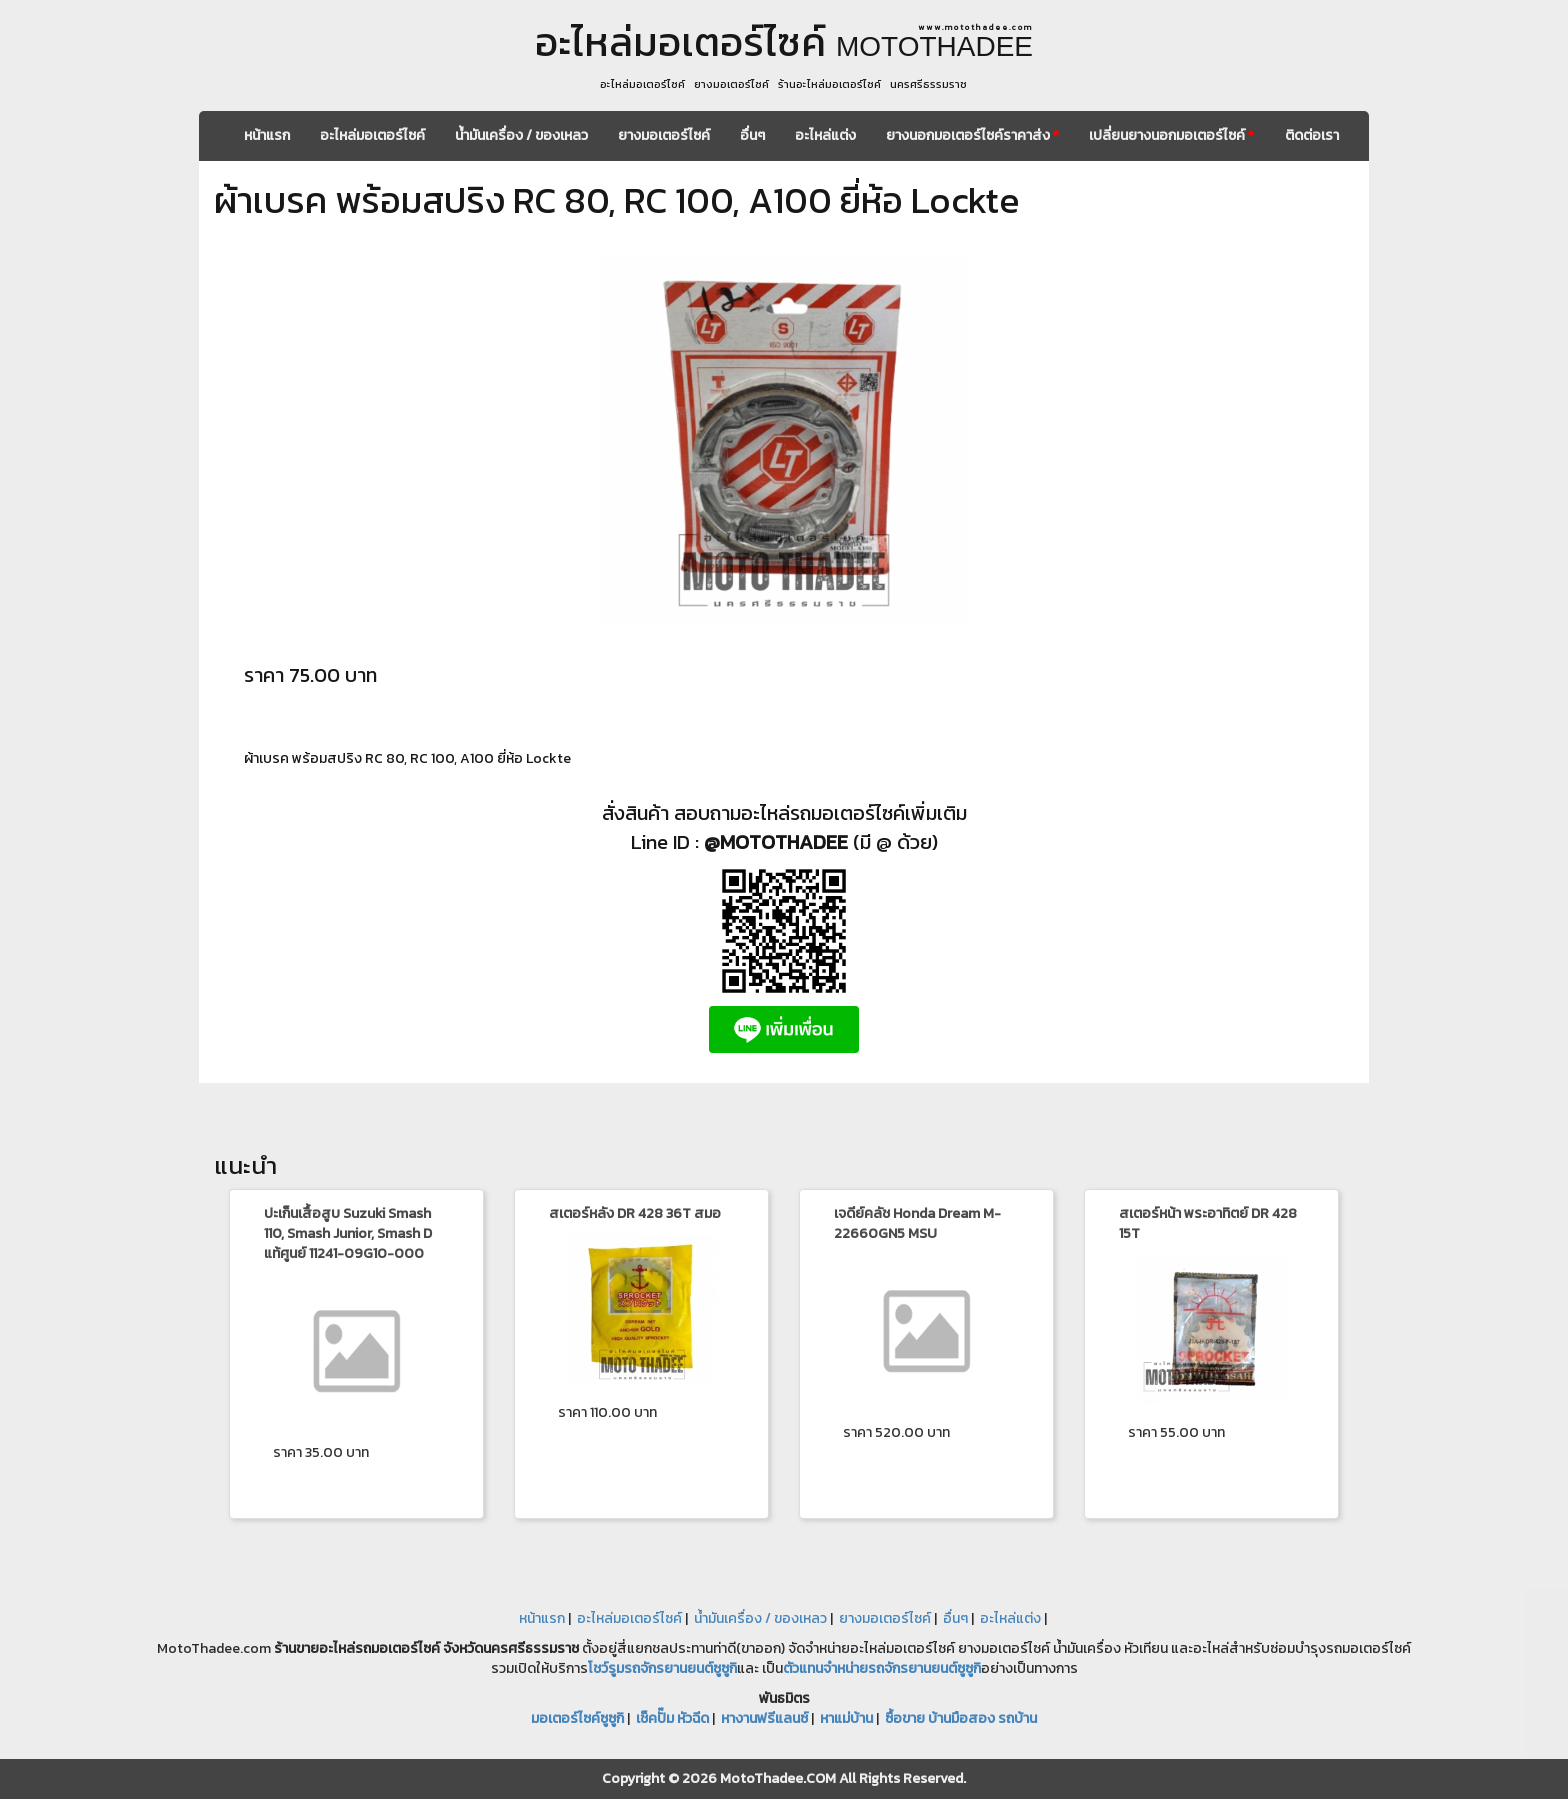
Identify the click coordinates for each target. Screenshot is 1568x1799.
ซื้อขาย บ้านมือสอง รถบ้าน (961, 1718)
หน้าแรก (267, 135)
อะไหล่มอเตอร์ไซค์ (372, 135)
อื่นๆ (752, 135)
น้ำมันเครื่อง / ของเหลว (521, 135)
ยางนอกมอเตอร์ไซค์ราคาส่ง (972, 135)
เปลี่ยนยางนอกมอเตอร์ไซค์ (1171, 135)
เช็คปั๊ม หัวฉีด (672, 1718)
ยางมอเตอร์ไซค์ (664, 135)
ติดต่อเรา (1312, 135)
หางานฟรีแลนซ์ (764, 1718)
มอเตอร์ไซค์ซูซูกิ (577, 1718)
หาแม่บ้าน (846, 1718)
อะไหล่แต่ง (825, 135)
